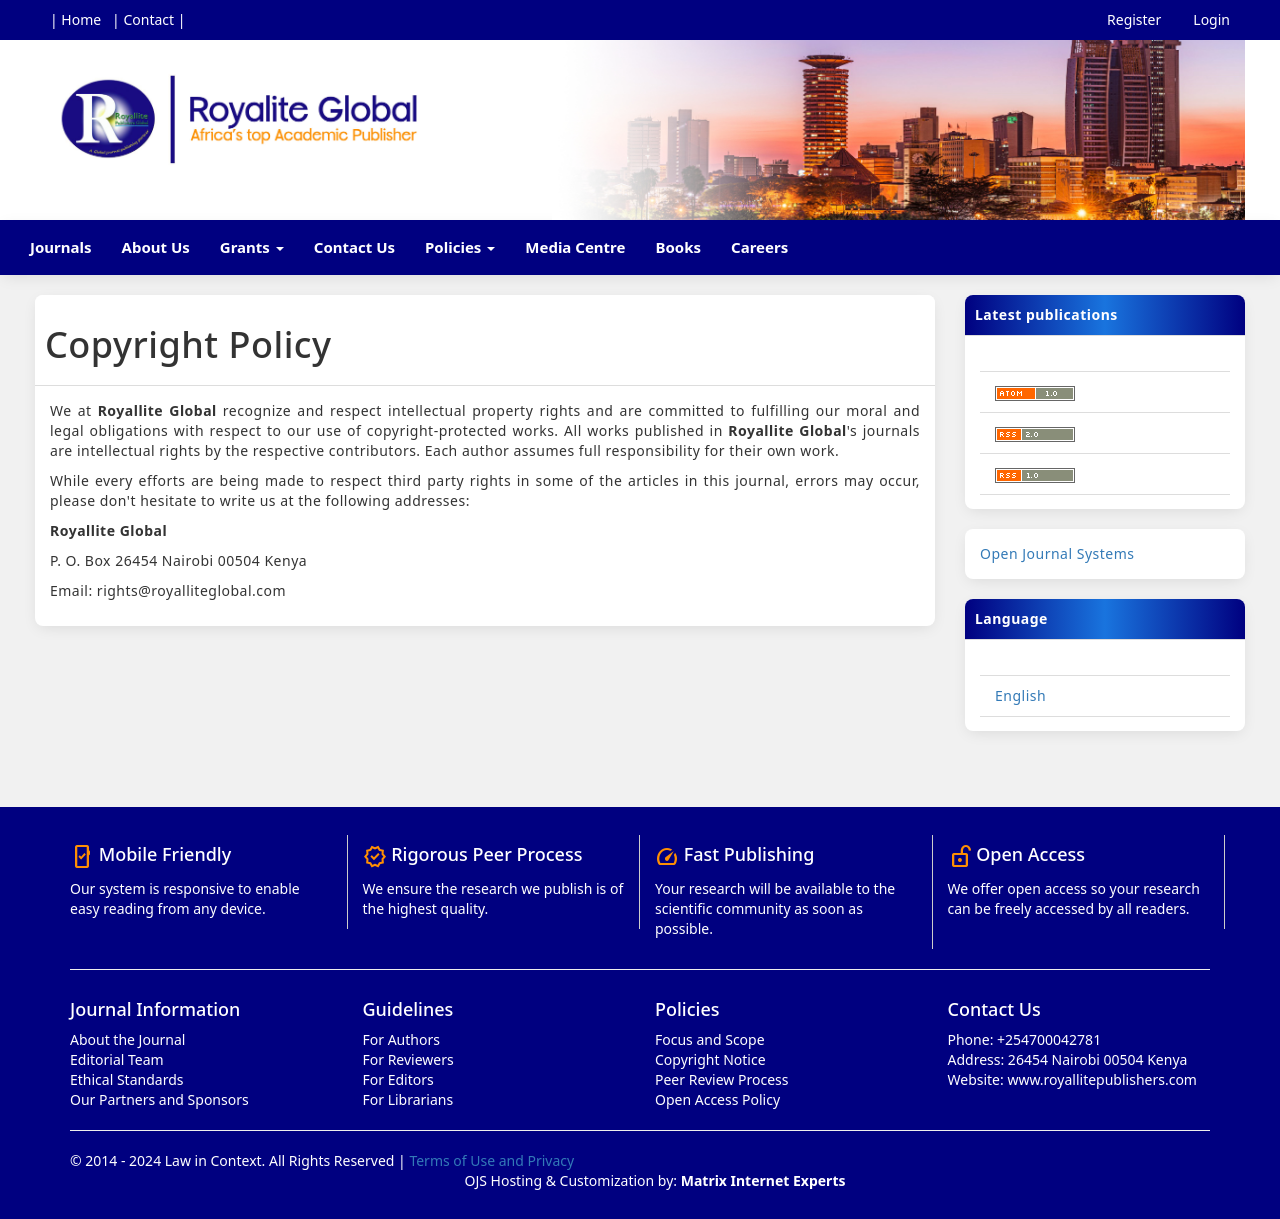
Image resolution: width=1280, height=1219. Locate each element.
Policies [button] (460, 247)
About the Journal (127, 1039)
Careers (759, 247)
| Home (75, 19)
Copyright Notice (710, 1059)
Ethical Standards (126, 1079)
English (1020, 695)
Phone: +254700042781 (1025, 1039)
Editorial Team (117, 1059)
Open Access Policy (717, 1099)
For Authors (401, 1039)
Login (1211, 19)
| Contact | (148, 19)
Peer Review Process (721, 1079)
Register (1134, 19)
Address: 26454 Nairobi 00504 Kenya (1068, 1059)
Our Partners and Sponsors (159, 1099)
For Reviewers (408, 1059)
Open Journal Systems (1057, 553)
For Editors (398, 1079)
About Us (156, 247)
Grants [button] (252, 247)
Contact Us (354, 247)
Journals (61, 247)
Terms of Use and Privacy (491, 1160)
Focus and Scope (710, 1039)
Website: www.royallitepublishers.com (1072, 1079)
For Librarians (408, 1099)
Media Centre (575, 247)
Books (678, 247)
